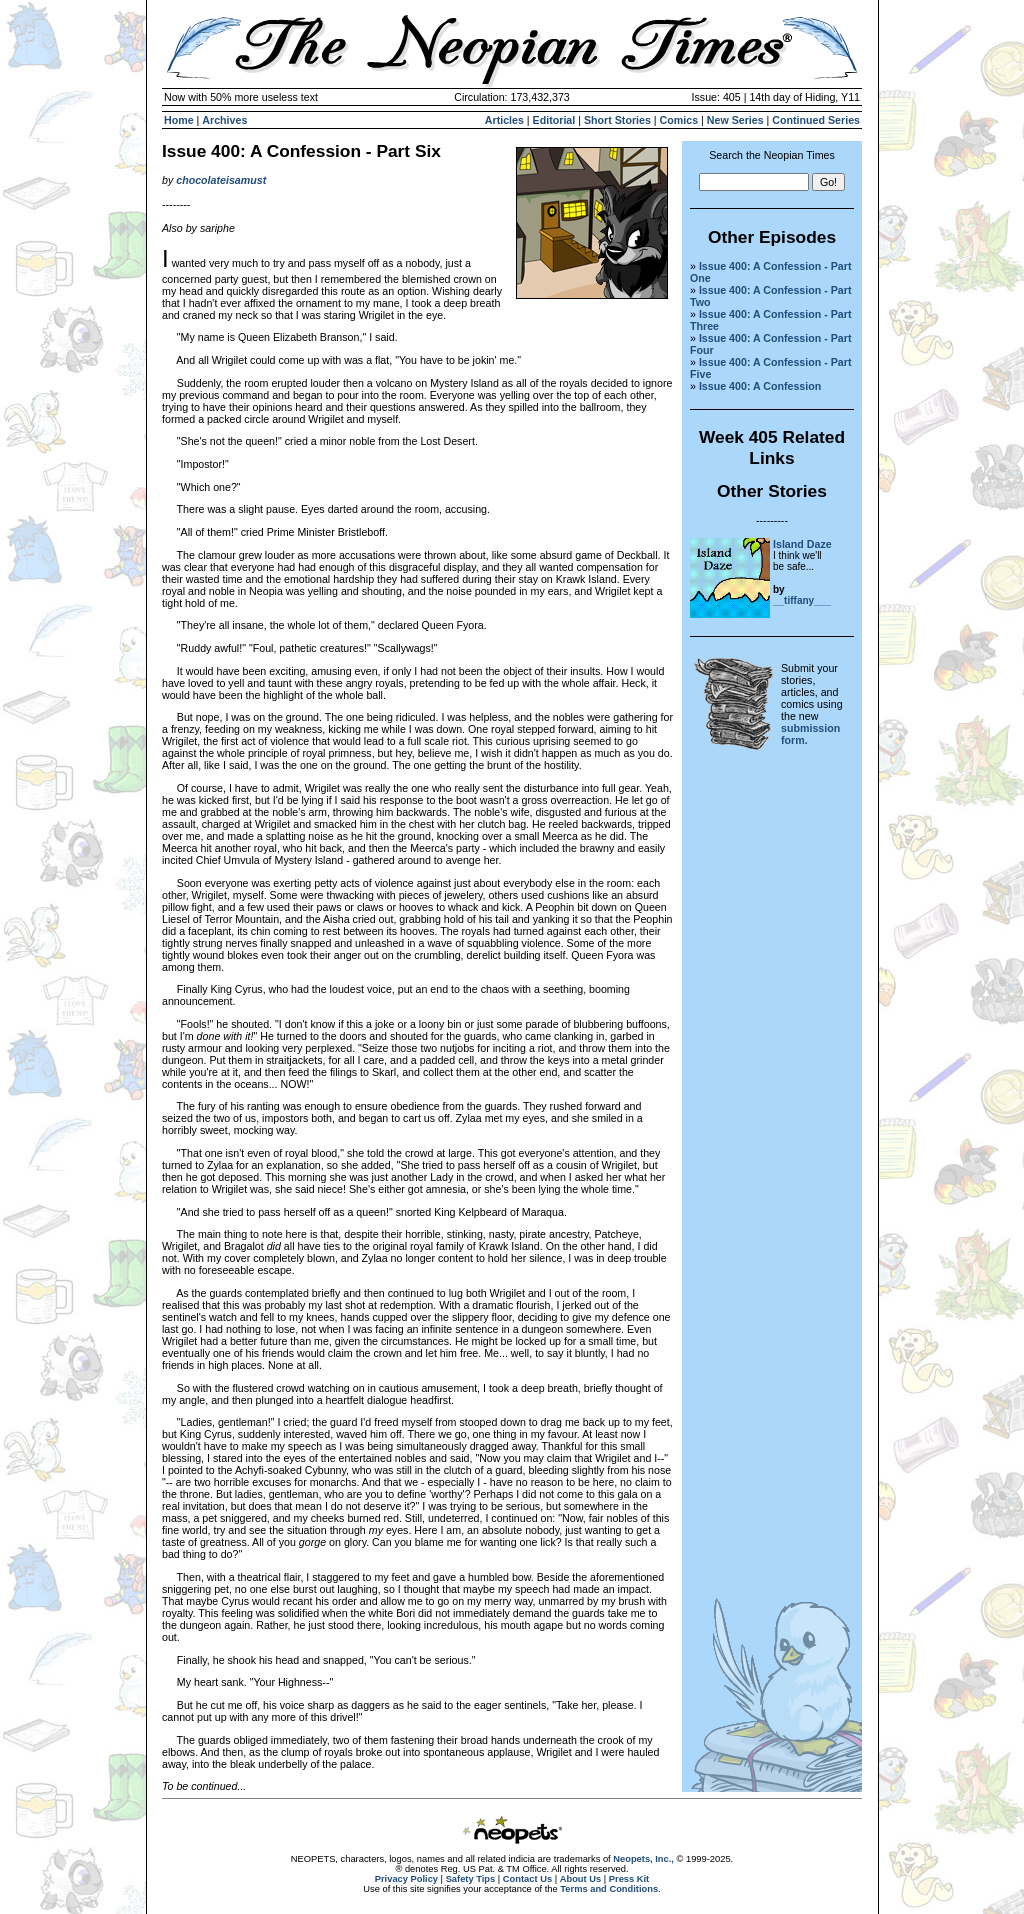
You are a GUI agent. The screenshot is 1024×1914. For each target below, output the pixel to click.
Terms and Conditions (609, 1889)
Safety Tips (471, 1879)
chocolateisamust (221, 180)
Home (179, 120)
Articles (504, 120)
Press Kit (629, 1879)
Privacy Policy (406, 1879)
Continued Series (816, 120)
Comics (679, 120)
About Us (580, 1879)
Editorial (554, 120)
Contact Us (527, 1879)
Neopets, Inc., (643, 1859)
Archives (224, 120)
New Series (735, 120)
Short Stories (617, 120)
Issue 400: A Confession (760, 386)
